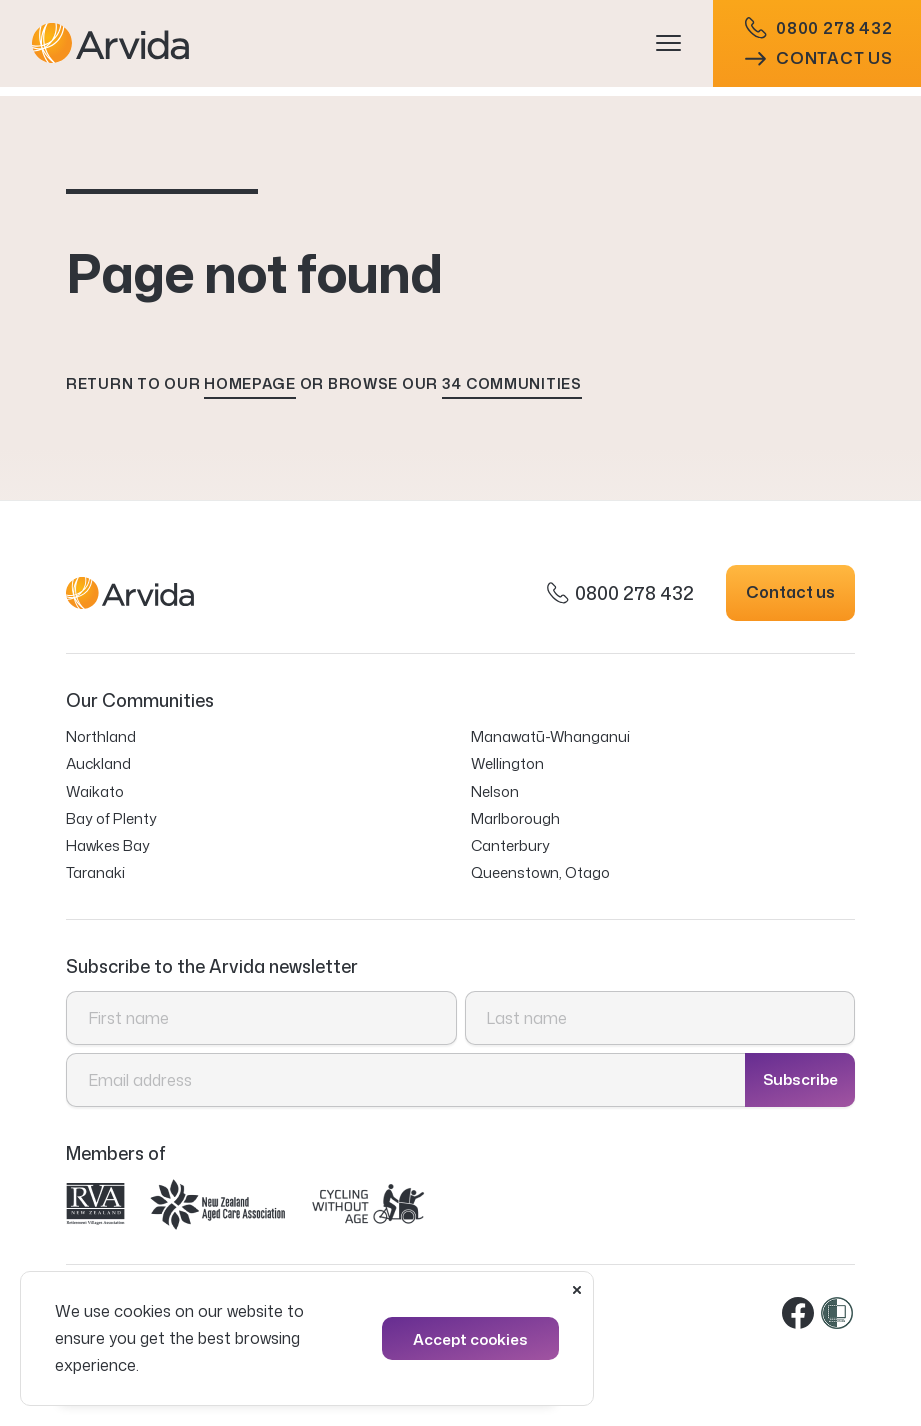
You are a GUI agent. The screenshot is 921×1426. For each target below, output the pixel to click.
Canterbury (510, 845)
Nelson (495, 791)
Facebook (799, 1314)
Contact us (819, 63)
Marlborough (515, 818)
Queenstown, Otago (540, 872)
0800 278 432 (819, 32)
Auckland (98, 763)
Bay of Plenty (111, 818)
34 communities (512, 383)
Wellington (507, 763)
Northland (101, 736)
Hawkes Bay (108, 845)
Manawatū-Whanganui (550, 736)
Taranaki (95, 872)
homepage (250, 383)
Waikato (95, 791)
